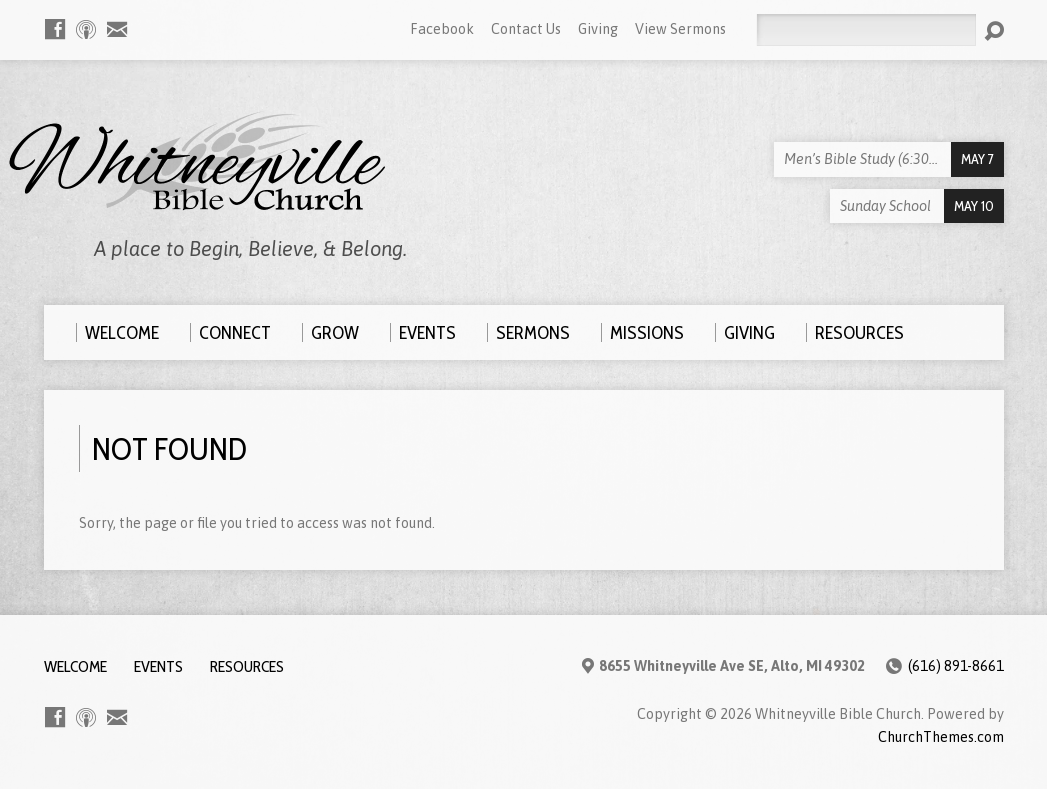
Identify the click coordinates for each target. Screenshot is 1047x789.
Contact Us (526, 29)
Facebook (442, 29)
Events (158, 666)
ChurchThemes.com (941, 737)
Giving (598, 29)
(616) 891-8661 (956, 666)
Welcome (75, 666)
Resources (247, 666)
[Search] (866, 30)
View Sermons (680, 29)
